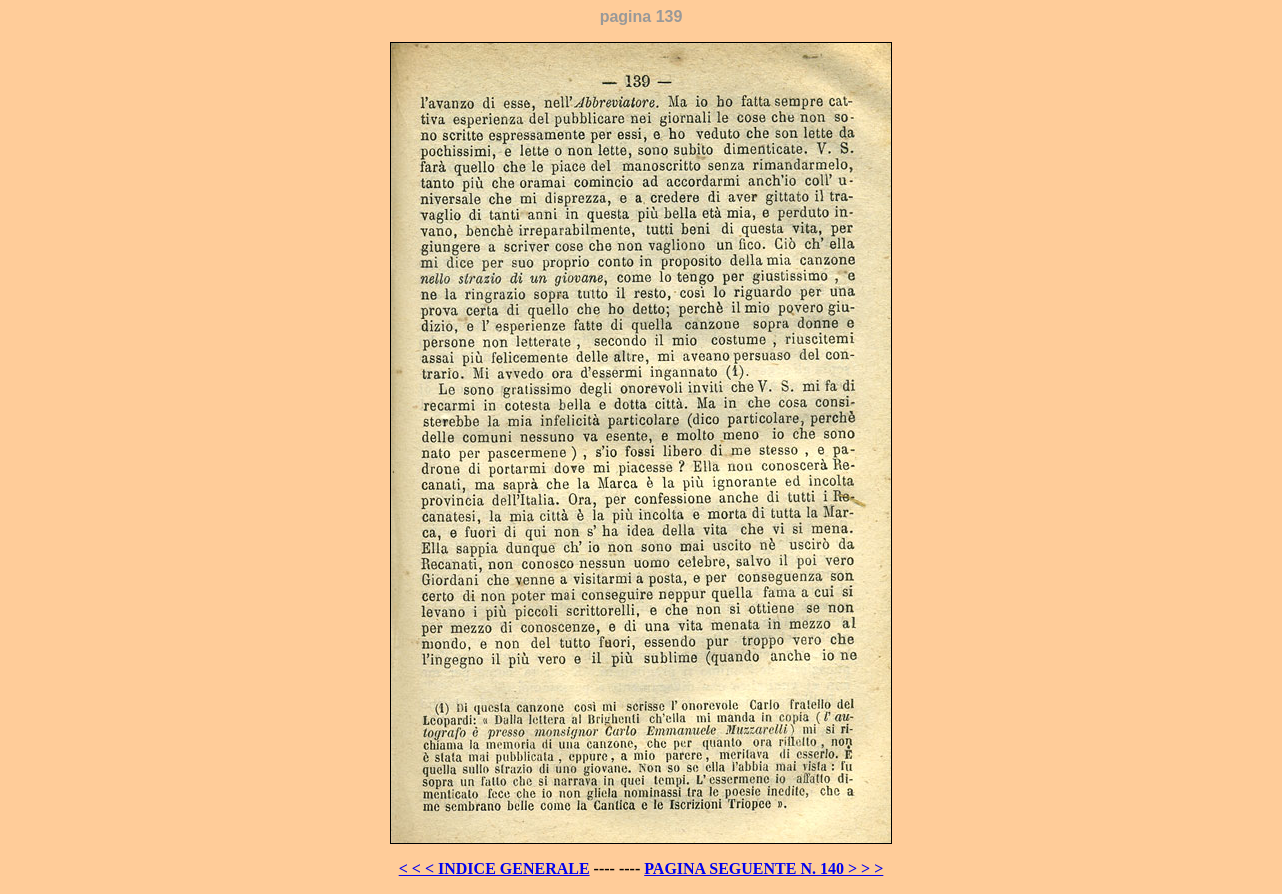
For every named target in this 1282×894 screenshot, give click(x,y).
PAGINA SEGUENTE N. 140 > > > (763, 868)
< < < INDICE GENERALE (494, 868)
